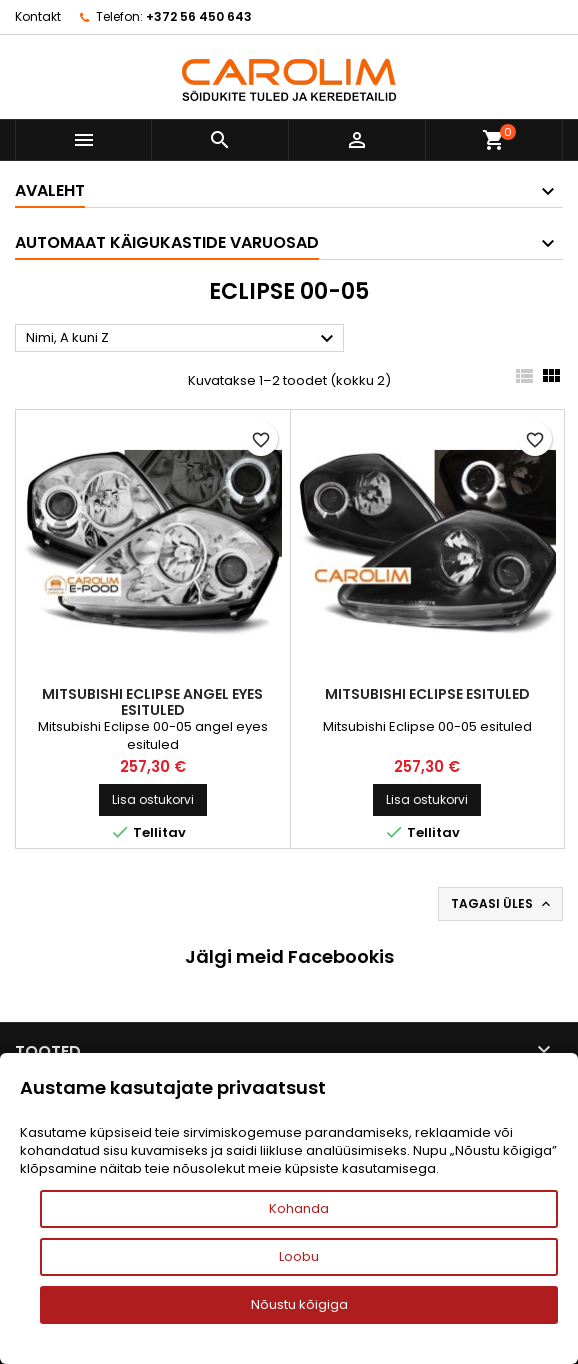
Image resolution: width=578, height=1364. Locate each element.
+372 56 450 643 (199, 16)
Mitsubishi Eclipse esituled (427, 694)
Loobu (299, 1256)
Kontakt (38, 16)
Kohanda (299, 1208)
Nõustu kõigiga (299, 1304)
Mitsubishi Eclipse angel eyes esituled (152, 702)
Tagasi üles (502, 904)
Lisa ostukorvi (153, 799)
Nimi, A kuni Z (182, 339)
